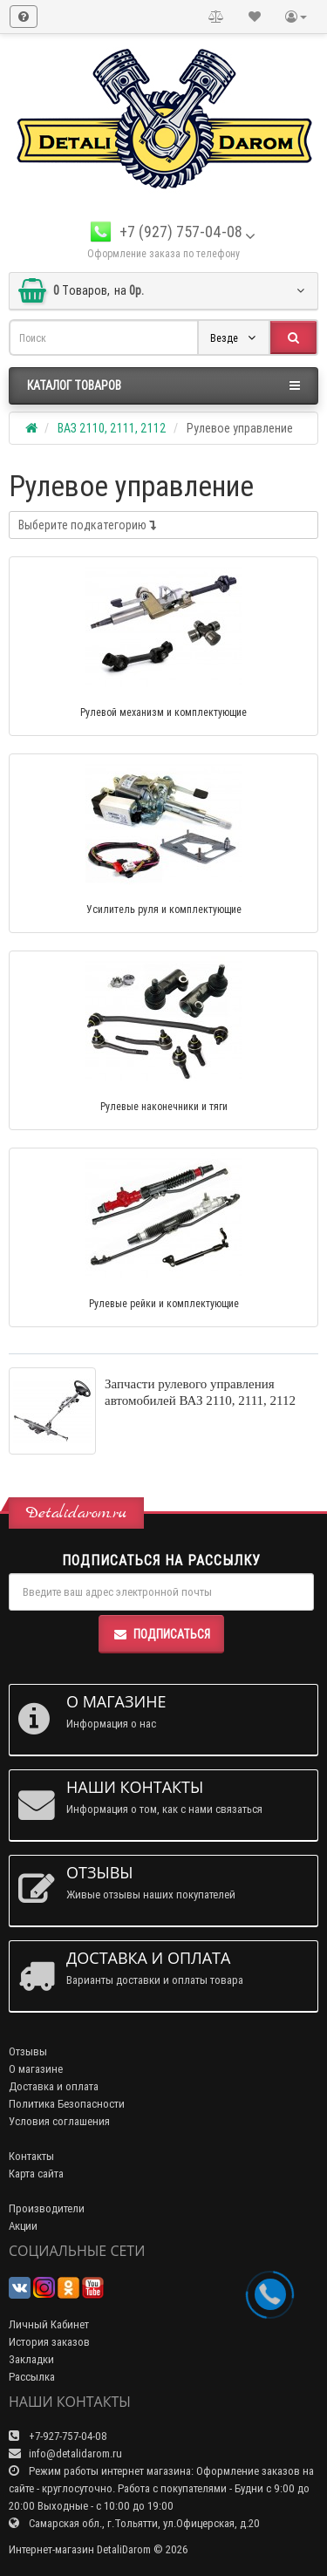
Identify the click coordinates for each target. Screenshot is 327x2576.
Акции (23, 2225)
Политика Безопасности (67, 2103)
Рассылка (32, 2376)
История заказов (49, 2341)
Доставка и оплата (54, 2086)
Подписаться (161, 1634)
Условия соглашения (59, 2121)
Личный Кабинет (49, 2324)
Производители (47, 2208)
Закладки (31, 2359)
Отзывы (28, 2051)
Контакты (31, 2156)
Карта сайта (36, 2173)
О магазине (36, 2068)
